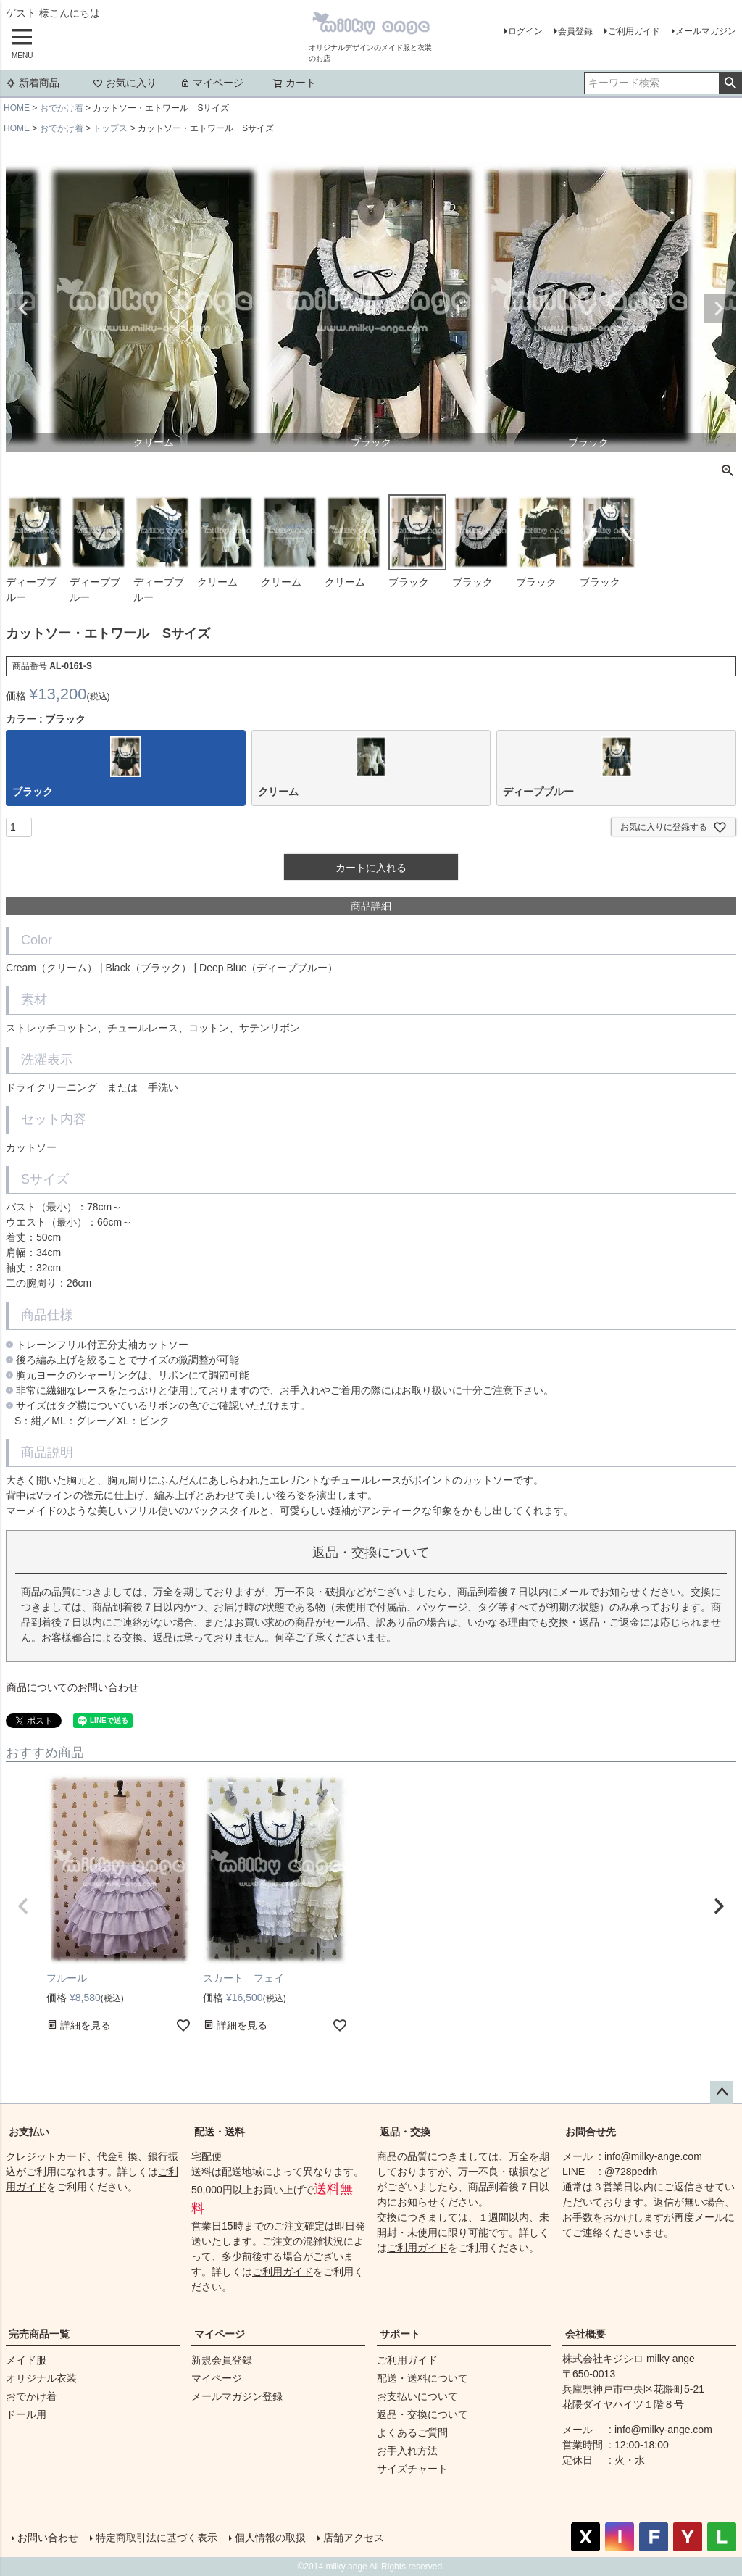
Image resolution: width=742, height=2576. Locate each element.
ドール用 (26, 2414)
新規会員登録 (221, 2360)
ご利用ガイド (634, 31)
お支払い (29, 2131)
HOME (17, 108)
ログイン (525, 31)
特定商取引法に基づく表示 (156, 2537)
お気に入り (125, 82)
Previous (23, 308)
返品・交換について (422, 2414)
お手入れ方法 (407, 2450)
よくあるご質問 (412, 2432)
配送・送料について (422, 2378)
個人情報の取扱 (270, 2537)
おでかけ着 (61, 108)
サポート (400, 2334)
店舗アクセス (353, 2537)
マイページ (211, 82)
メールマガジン (705, 31)
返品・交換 (405, 2131)
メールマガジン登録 (237, 2396)
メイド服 (26, 2360)
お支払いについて (417, 2396)
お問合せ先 (590, 2131)
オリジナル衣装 (41, 2378)
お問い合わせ (47, 2537)
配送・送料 (219, 2131)
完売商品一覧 (39, 2334)
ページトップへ (721, 2092)
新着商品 (32, 82)
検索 (730, 83)
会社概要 (585, 2334)
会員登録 (575, 31)
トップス (110, 128)
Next (718, 308)
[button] (23, 1906)
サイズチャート (412, 2469)
